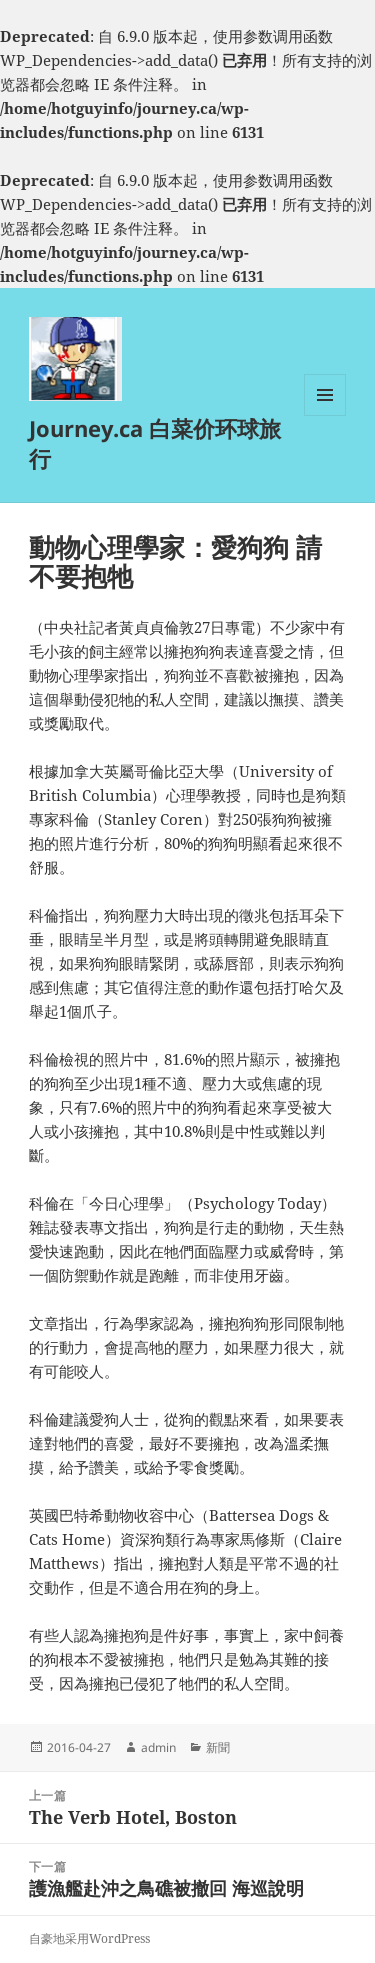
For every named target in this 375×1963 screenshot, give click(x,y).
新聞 (218, 1747)
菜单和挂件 (325, 415)
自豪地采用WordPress (89, 1938)
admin (158, 1747)
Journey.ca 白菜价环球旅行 (155, 443)
